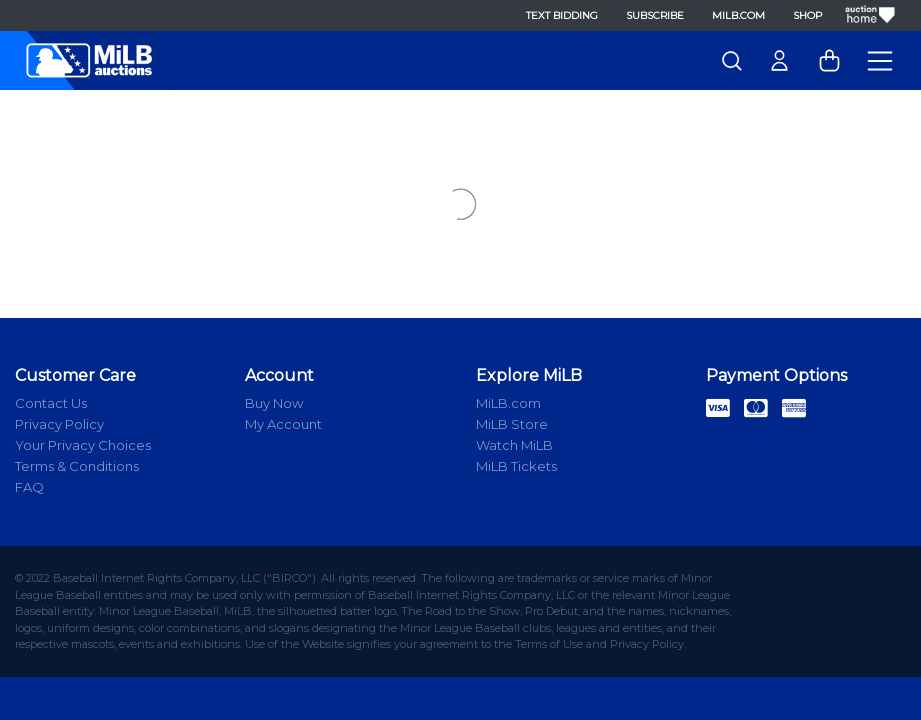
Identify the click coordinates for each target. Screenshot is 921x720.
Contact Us (51, 403)
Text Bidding (562, 15)
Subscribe (655, 15)
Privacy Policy (59, 424)
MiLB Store (512, 424)
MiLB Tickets (516, 466)
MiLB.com (738, 15)
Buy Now (274, 403)
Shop (807, 15)
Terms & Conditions (77, 466)
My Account (283, 424)
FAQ (29, 487)
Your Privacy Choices (83, 445)
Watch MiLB (514, 445)
